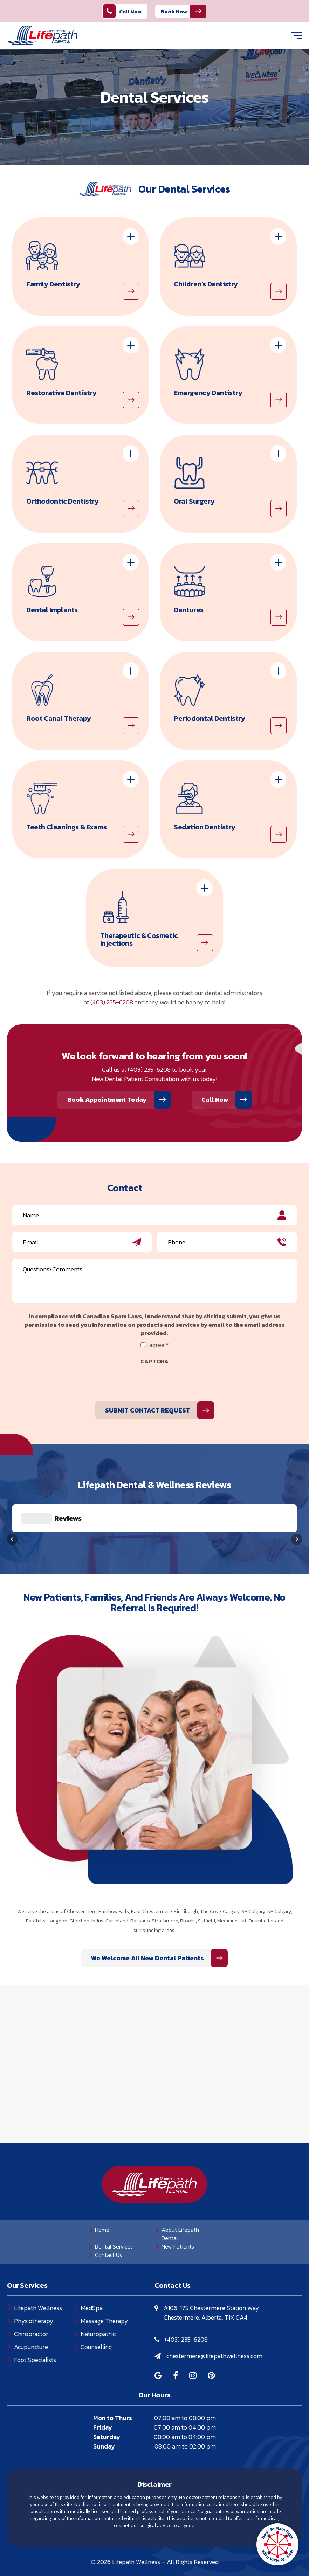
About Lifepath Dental (180, 2198)
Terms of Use (162, 2544)
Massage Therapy (104, 2286)
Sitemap (201, 2544)
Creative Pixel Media (175, 2557)
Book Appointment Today (107, 1099)
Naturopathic (98, 2299)
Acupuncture (31, 2311)
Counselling (96, 2311)
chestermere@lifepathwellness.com (214, 2321)
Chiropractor (31, 2299)
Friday (102, 2392)
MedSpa (92, 2273)
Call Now (122, 11)
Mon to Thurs (112, 2383)
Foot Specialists (35, 2324)
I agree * (157, 1344)
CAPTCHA (154, 1361)
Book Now (174, 11)
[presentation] (65, 1382)
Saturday (106, 2401)
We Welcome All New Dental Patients (224, 1923)
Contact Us (108, 2220)
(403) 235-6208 (111, 1002)
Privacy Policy (115, 2544)
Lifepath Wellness (38, 2273)
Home (102, 2194)
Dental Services (114, 2211)
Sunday (104, 2411)
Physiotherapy (34, 2286)
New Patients (178, 2211)
